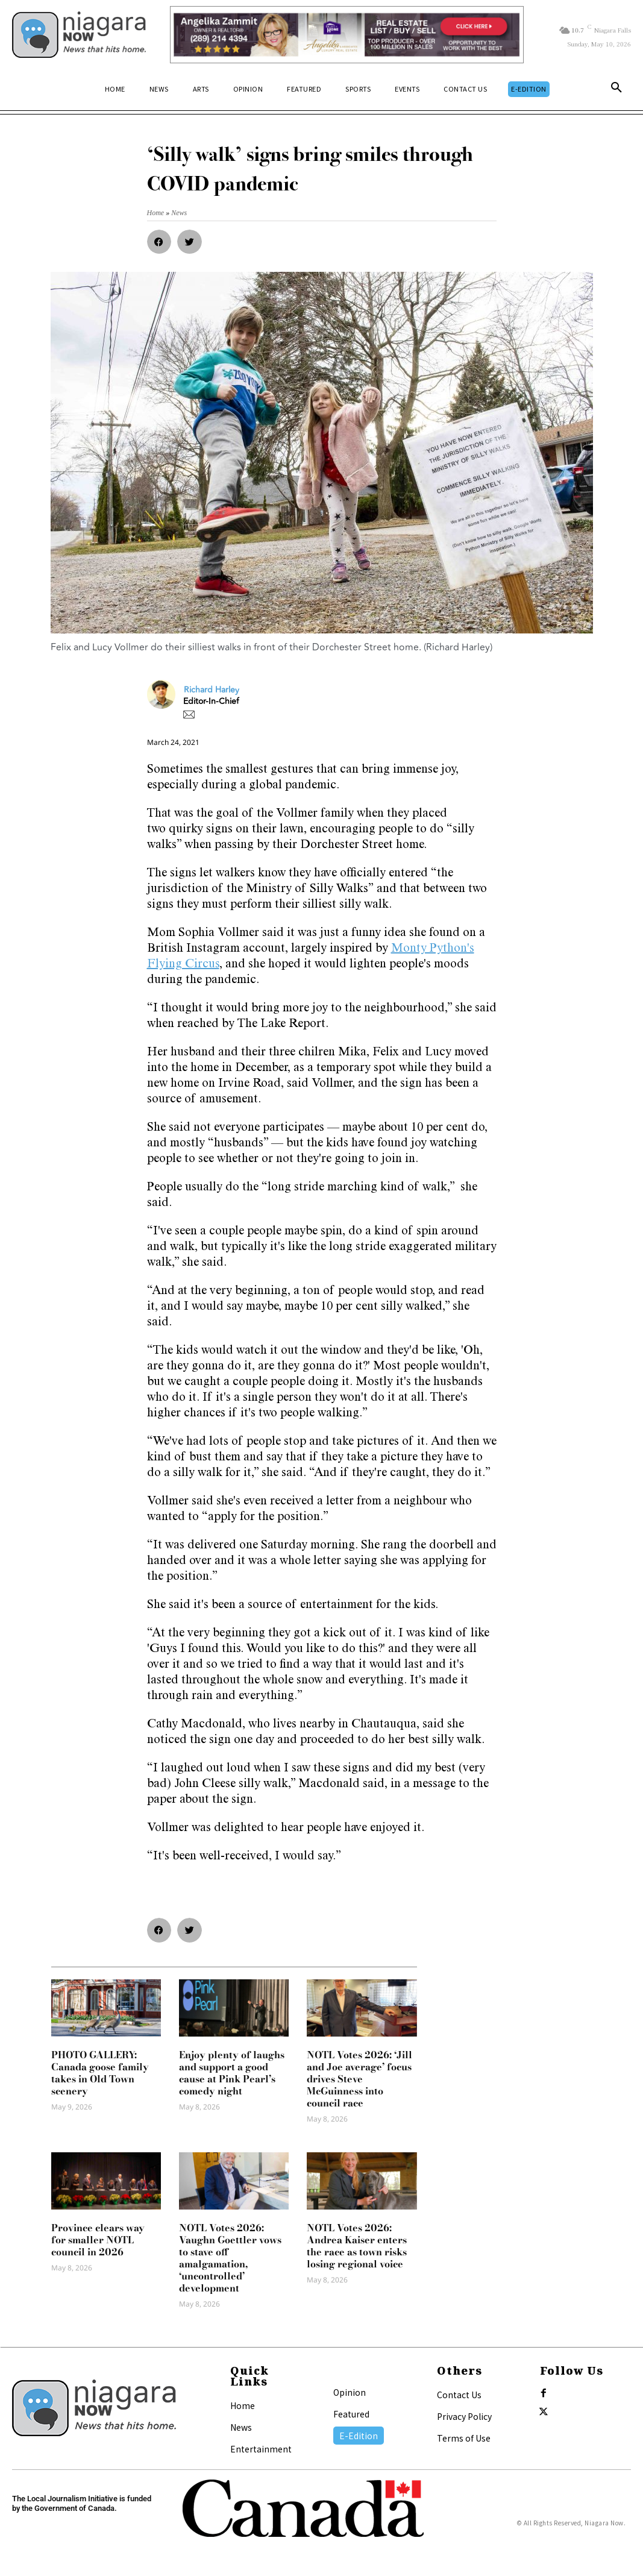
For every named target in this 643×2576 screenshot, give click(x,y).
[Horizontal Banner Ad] (347, 35)
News (241, 2427)
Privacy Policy (464, 2416)
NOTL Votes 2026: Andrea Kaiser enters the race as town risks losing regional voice (357, 2245)
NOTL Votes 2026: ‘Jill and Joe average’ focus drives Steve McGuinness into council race (359, 2078)
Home (242, 2405)
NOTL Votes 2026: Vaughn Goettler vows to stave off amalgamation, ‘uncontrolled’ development (230, 2257)
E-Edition (358, 2436)
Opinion (349, 2392)
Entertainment (261, 2449)
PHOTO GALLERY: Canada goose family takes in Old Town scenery (100, 2072)
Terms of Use (464, 2438)
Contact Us (459, 2395)
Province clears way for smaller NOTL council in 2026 (98, 2239)
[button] (616, 89)
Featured (351, 2414)
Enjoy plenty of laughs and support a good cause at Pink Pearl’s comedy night (231, 2072)
